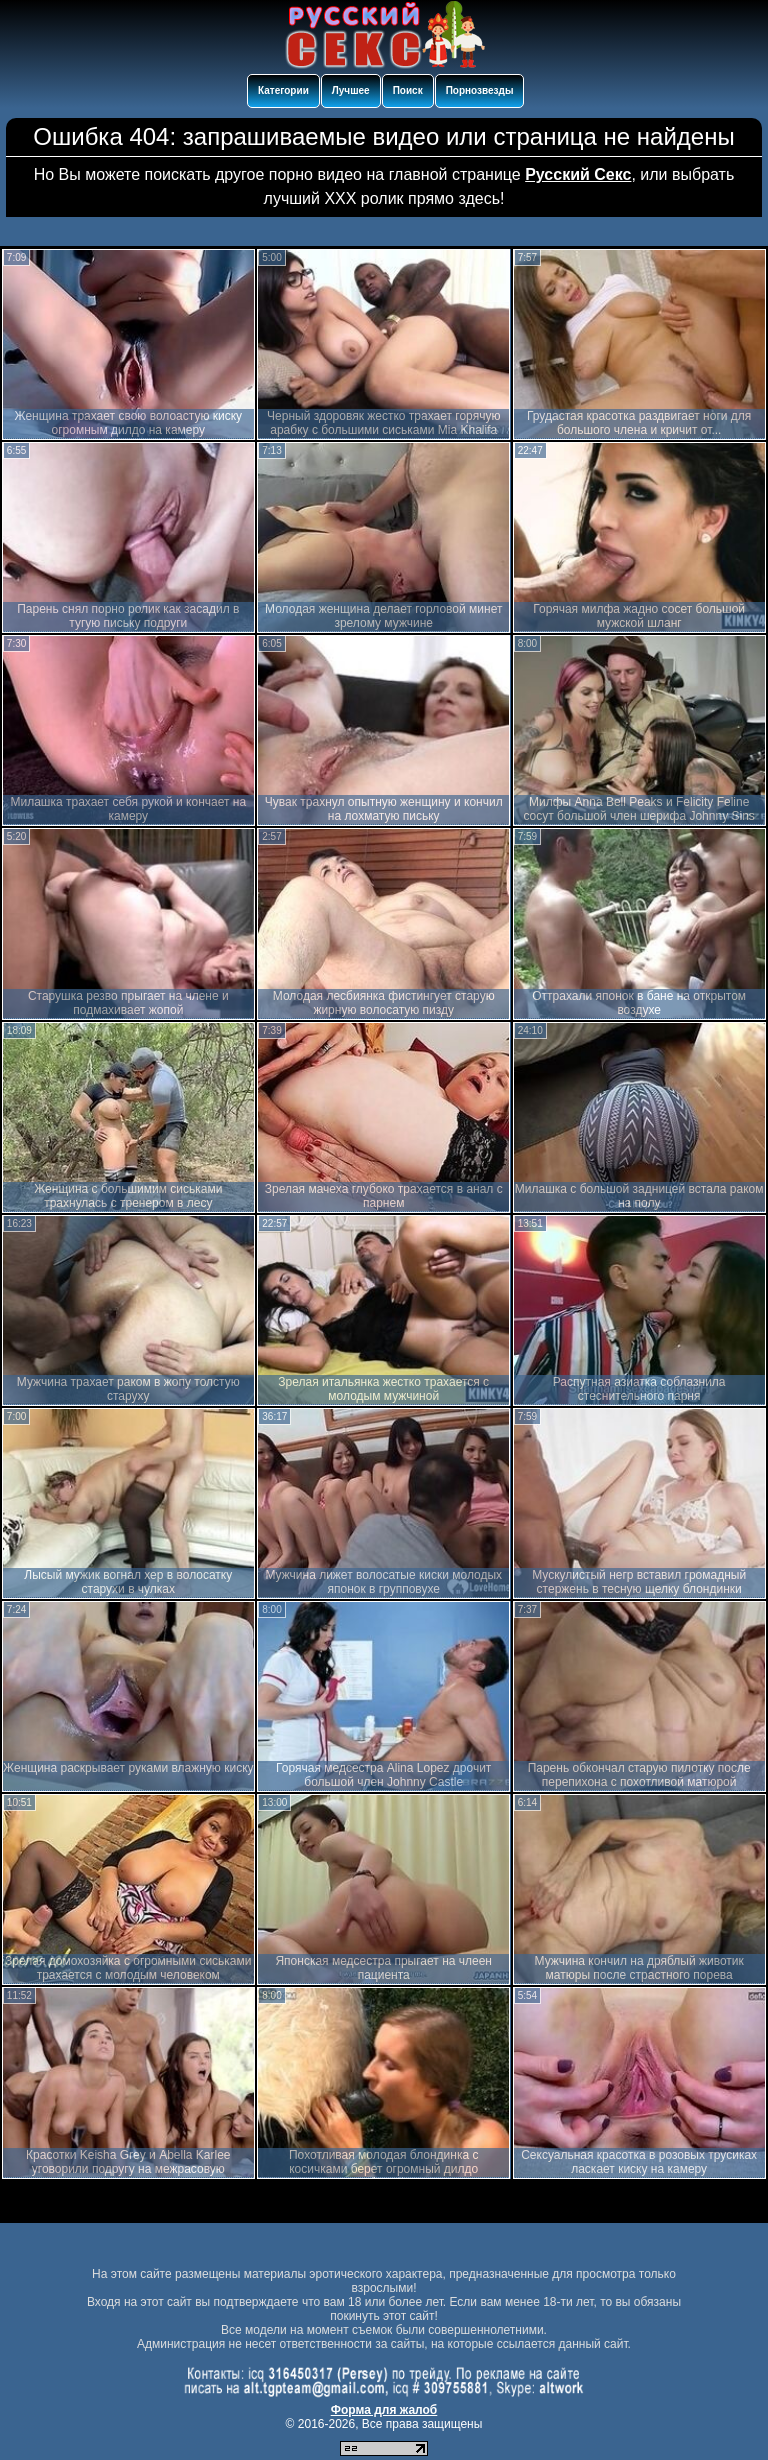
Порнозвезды (480, 90)
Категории (283, 90)
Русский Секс (578, 174)
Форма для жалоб (384, 2410)
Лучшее (351, 90)
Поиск (408, 90)
